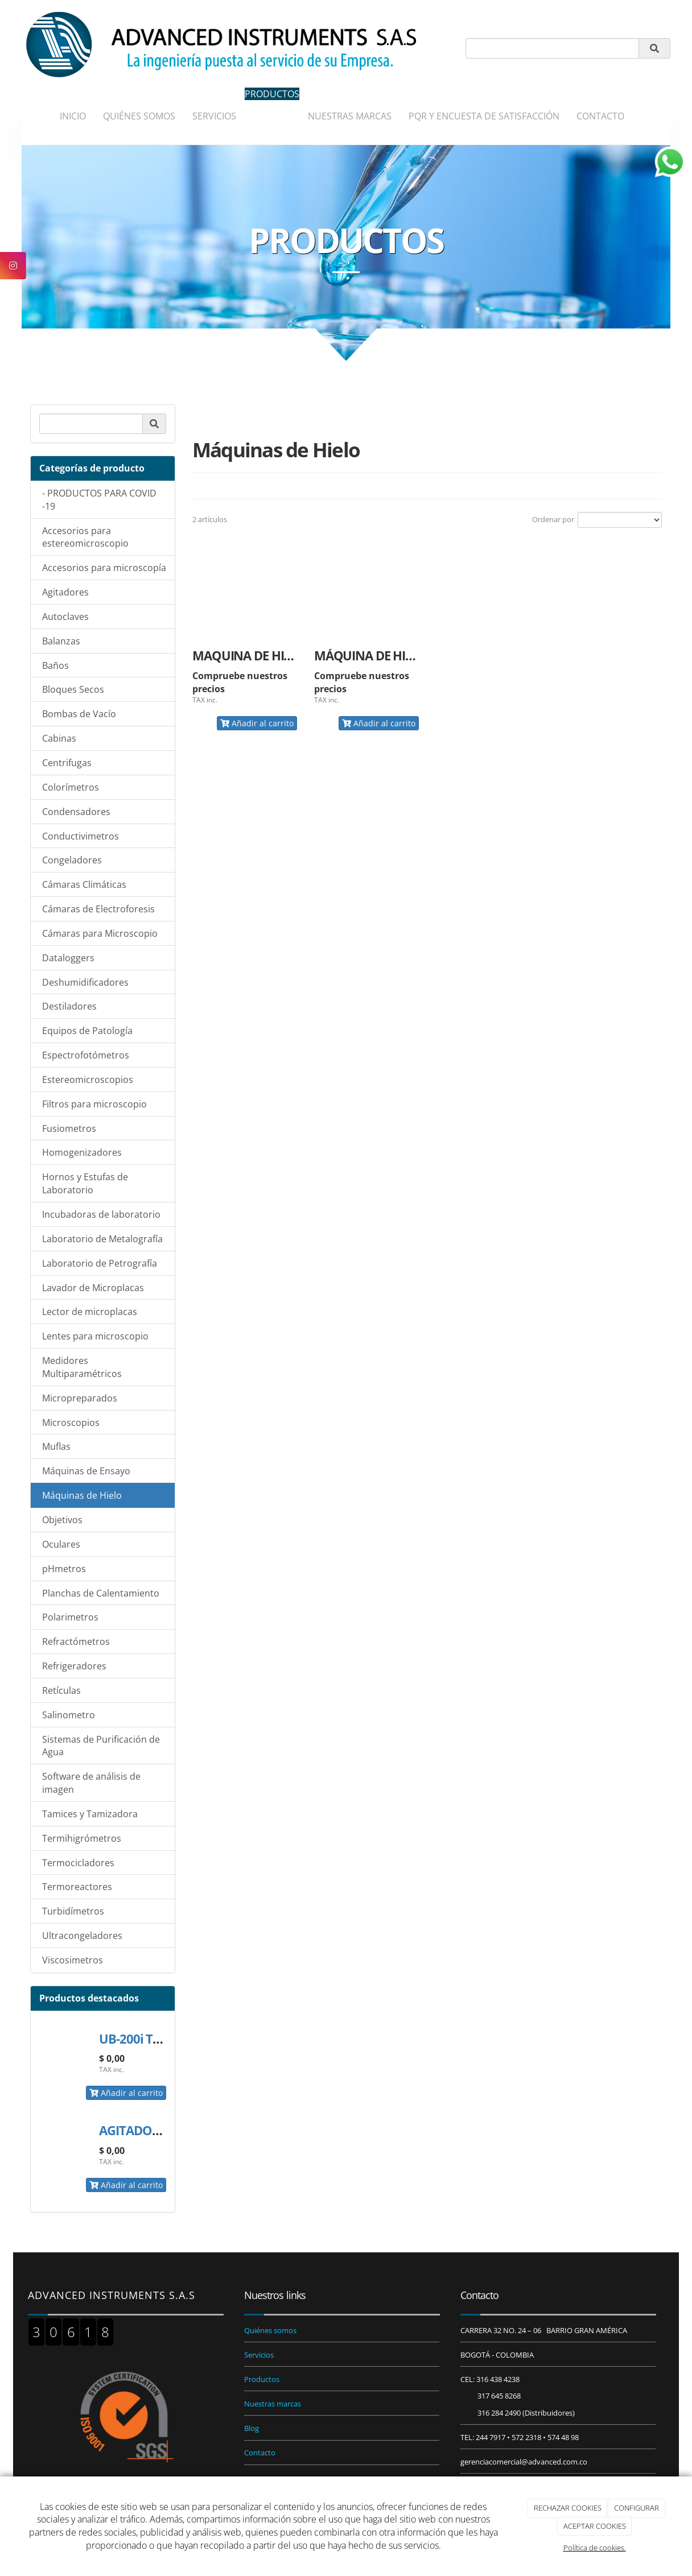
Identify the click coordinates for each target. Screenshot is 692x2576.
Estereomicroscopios (87, 1079)
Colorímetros (70, 787)
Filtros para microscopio (94, 1104)
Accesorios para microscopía (104, 567)
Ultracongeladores (82, 1935)
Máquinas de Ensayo (86, 1471)
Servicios (259, 2355)
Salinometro (68, 1715)
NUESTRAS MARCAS (350, 116)
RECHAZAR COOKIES (568, 2508)
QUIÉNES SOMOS (139, 116)
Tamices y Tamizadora (90, 1814)
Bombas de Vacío (79, 714)
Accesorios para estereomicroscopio (85, 537)
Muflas (56, 1446)
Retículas (61, 1690)
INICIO (73, 116)
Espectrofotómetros (85, 1055)
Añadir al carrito (126, 2092)
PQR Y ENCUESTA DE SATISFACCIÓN (484, 116)
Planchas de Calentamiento (100, 1593)
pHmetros (64, 1568)
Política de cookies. (594, 2547)
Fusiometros (69, 1128)
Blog (251, 2428)
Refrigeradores (74, 1666)
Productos (261, 2379)
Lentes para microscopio (95, 1336)
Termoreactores (77, 1886)
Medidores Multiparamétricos (82, 1367)
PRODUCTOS (272, 94)
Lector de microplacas (89, 1311)
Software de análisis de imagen (91, 1783)
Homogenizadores (82, 1152)
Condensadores (76, 811)
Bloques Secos (73, 689)
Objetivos (62, 1520)
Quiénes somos (270, 2330)
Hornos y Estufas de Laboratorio (85, 1183)
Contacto (259, 2452)
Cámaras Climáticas (84, 884)
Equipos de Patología (87, 1030)
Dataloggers (68, 958)
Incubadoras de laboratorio (101, 1214)
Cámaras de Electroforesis (98, 909)
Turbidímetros (73, 1911)
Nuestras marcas (272, 2404)
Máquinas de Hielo (82, 1495)
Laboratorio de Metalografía (102, 1239)
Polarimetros (70, 1617)
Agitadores (65, 592)
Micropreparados (79, 1398)
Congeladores (72, 860)
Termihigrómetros (81, 1838)
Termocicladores (78, 1862)
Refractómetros (76, 1641)
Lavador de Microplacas (93, 1287)
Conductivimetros (80, 836)
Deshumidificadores (85, 982)
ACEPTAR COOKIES (594, 2526)
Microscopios (71, 1422)
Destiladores (69, 1006)
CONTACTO (600, 116)
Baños (55, 665)
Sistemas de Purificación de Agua (101, 1746)
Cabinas (59, 738)
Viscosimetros (72, 1960)
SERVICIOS (214, 116)
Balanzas (61, 641)
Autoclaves (65, 616)
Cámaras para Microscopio (100, 933)
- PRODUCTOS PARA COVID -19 (99, 499)
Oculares (61, 1544)
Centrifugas (67, 762)
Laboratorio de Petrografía (99, 1263)
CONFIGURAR (636, 2508)
